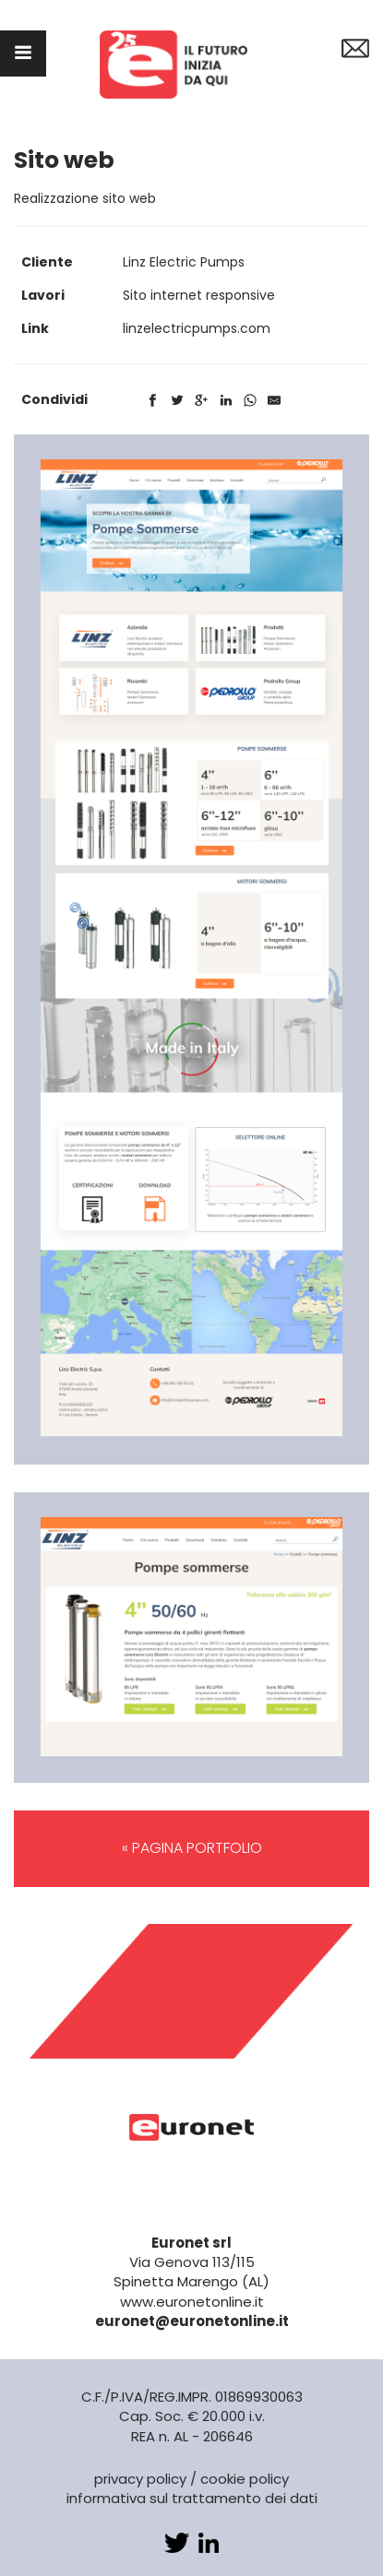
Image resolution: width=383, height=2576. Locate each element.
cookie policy (244, 2478)
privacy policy (140, 2478)
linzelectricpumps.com (196, 328)
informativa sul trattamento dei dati (191, 2498)
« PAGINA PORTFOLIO (192, 1847)
